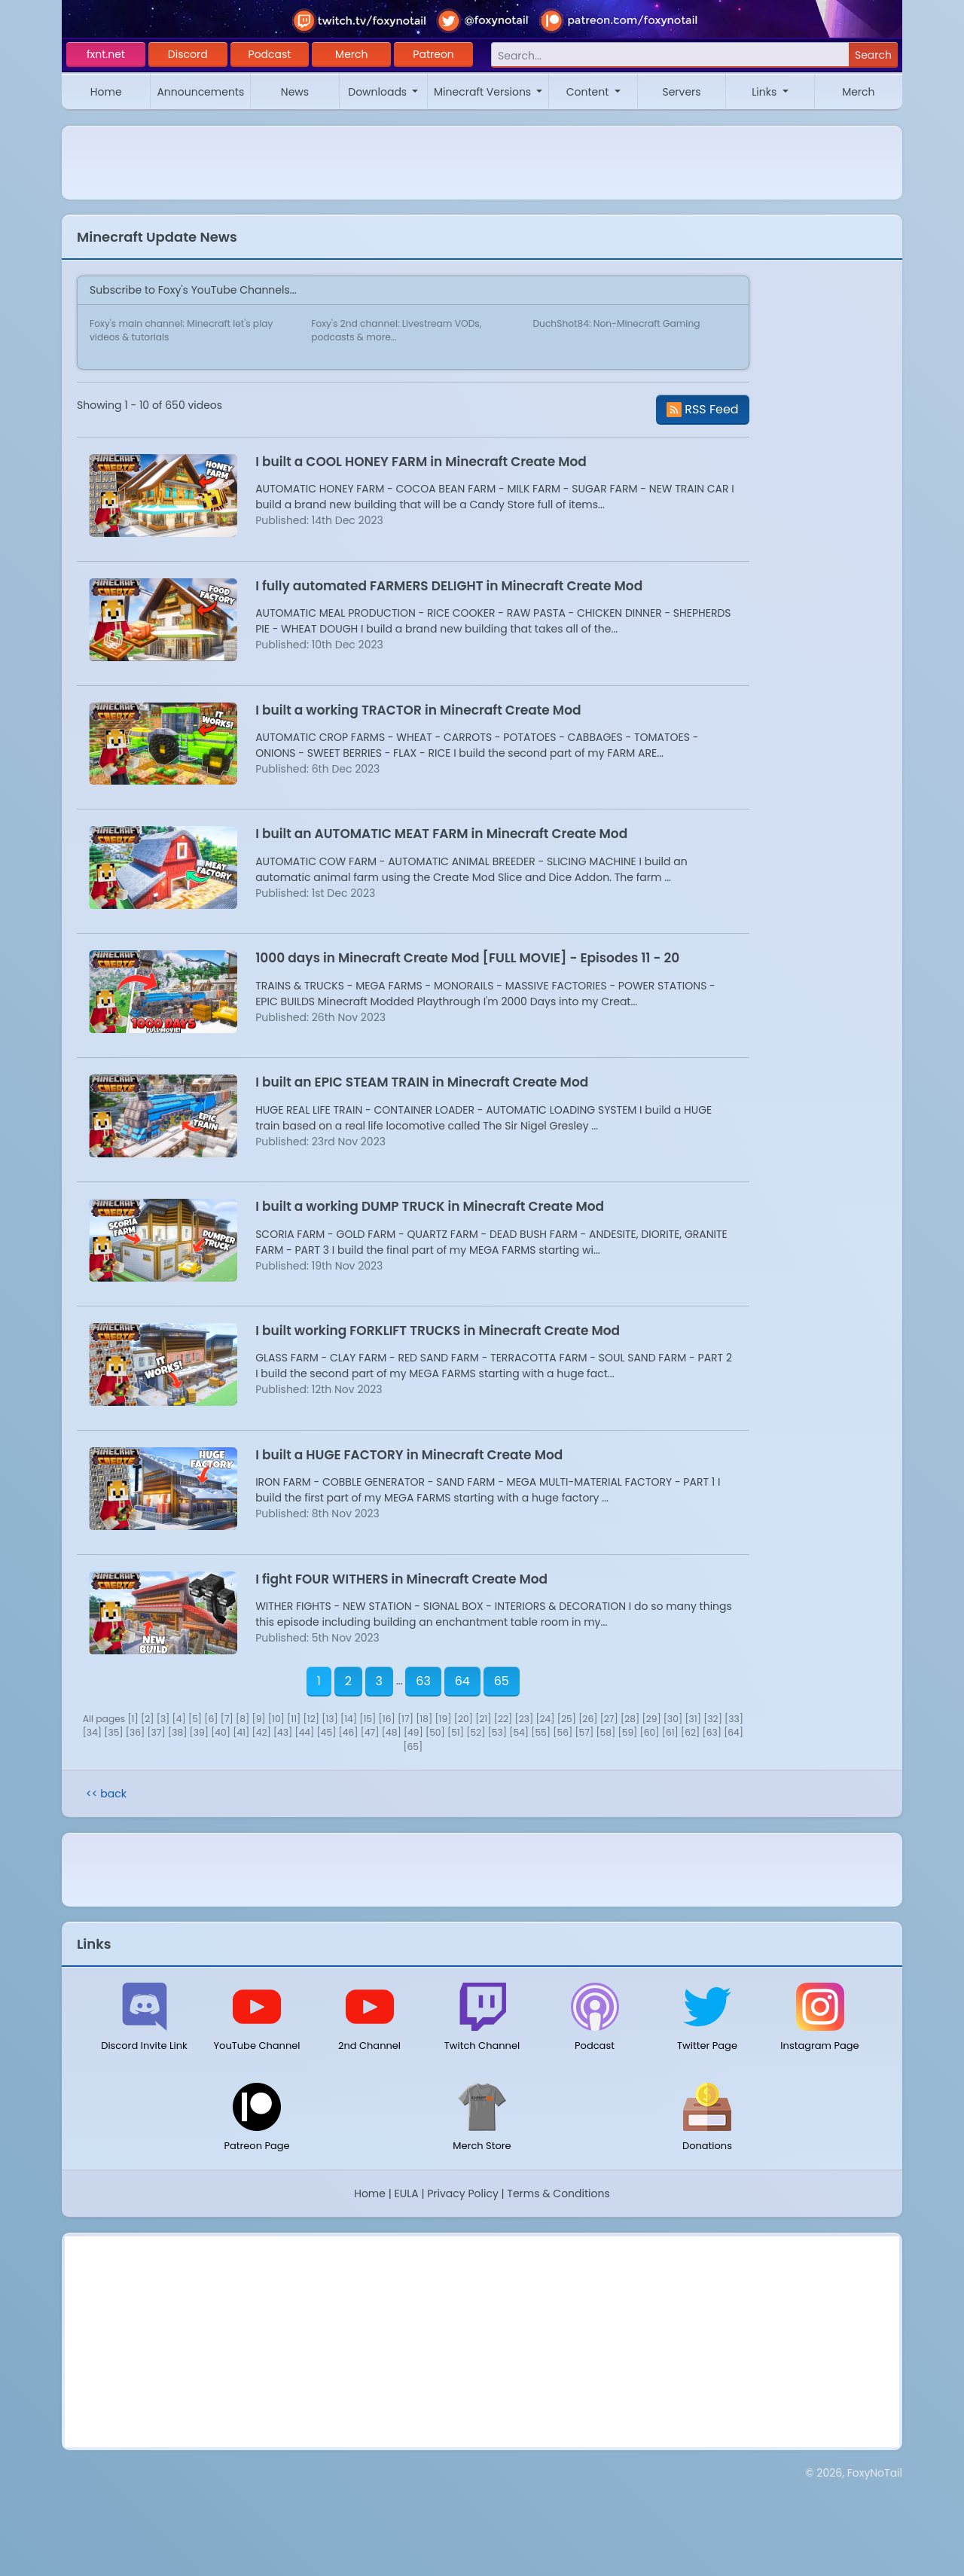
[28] (630, 1718)
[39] (199, 1732)
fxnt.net (106, 54)
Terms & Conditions (558, 2193)
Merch (351, 54)
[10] (276, 1718)
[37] (156, 1732)
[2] (147, 1718)
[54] (519, 1732)
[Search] (670, 55)
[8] (242, 1718)
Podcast (270, 54)
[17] (405, 1718)
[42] (261, 1732)
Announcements (200, 91)
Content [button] (589, 91)
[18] (424, 1718)
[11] (293, 1718)
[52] (475, 1732)
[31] (693, 1718)
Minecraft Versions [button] (484, 91)
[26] (587, 1718)
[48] (391, 1732)
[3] (163, 1718)
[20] (463, 1718)
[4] (179, 1718)
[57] (584, 1732)
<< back (106, 1793)
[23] (523, 1718)
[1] (132, 1718)
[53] (497, 1732)
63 (423, 1681)
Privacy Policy (463, 2193)
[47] (370, 1732)
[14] (348, 1718)
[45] (327, 1732)
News (295, 91)
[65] (413, 1746)
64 (462, 1681)
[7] (227, 1718)
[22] (503, 1718)
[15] (367, 1718)
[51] (455, 1732)
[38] (177, 1732)
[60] (650, 1732)
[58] (605, 1732)
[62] (690, 1732)
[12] (311, 1718)
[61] (670, 1732)
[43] (282, 1732)
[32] (712, 1718)
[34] (92, 1732)
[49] (413, 1732)
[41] (241, 1732)
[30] (673, 1718)
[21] (483, 1718)
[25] (566, 1718)
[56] (562, 1732)
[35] (113, 1732)
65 (501, 1681)
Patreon (433, 54)
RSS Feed (703, 409)
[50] (435, 1732)
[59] (628, 1732)
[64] (733, 1732)
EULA (407, 2193)
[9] (258, 1718)
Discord (188, 54)
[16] (387, 1718)
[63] (712, 1732)
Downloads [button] (379, 91)
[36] (135, 1732)
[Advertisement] (482, 2341)
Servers (681, 91)
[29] (651, 1718)
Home (106, 91)
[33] (734, 1718)
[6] (211, 1718)
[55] (541, 1732)
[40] (220, 1732)
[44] (304, 1732)
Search (873, 54)
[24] (544, 1718)
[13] (330, 1718)
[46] (348, 1732)
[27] (609, 1718)
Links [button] (765, 91)
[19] (443, 1718)
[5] (195, 1718)
